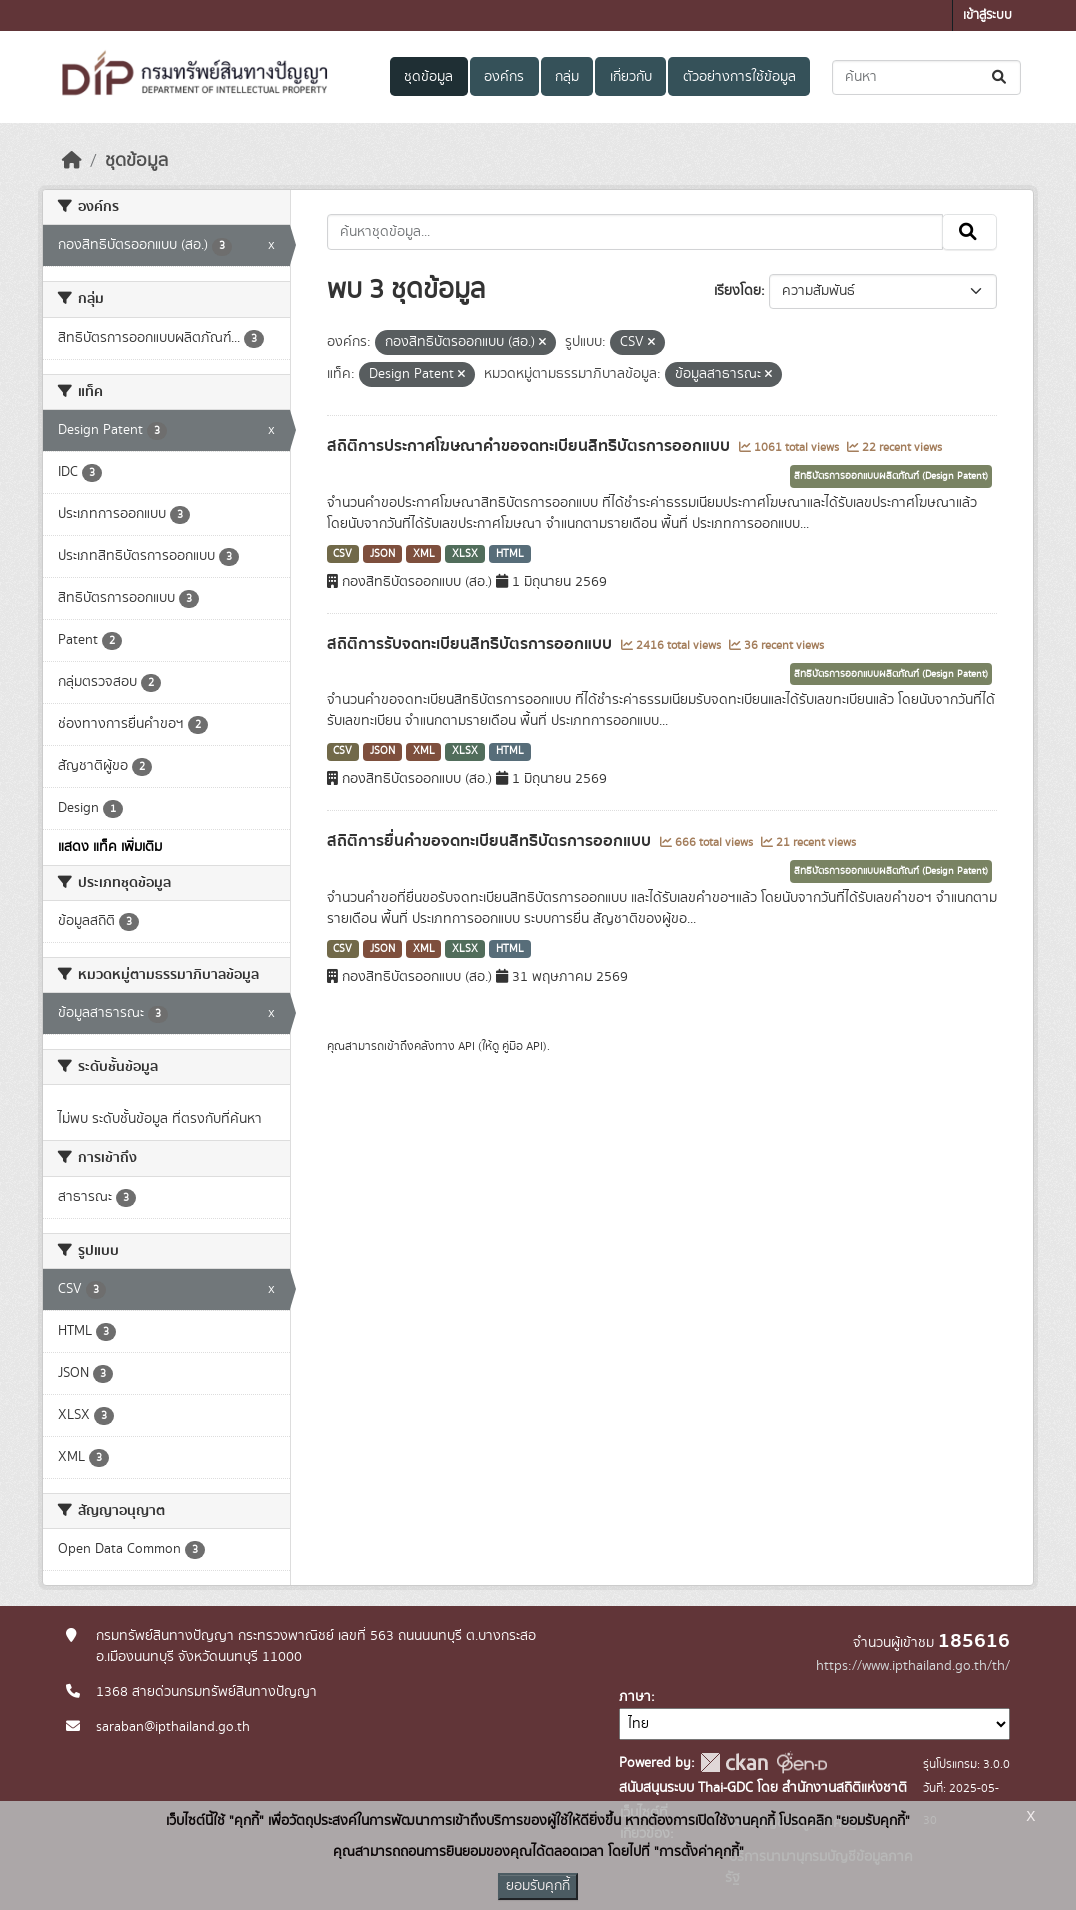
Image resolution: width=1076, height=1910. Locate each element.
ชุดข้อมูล (428, 77)
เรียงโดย (737, 291)
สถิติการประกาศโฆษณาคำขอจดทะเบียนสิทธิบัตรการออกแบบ (530, 446)
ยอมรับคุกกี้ (538, 1886)
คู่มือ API (522, 1046)
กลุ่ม (567, 77)
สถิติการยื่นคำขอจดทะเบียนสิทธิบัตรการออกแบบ (491, 841)
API (466, 1046)
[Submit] (1000, 77)
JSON (382, 554)
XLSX (465, 554)
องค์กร (504, 77)
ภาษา (635, 1697)
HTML (510, 554)
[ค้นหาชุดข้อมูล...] (926, 77)
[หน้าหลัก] (72, 161)
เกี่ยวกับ (631, 77)
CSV (342, 554)
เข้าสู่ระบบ (987, 15)
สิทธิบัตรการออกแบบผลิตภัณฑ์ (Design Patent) (891, 476)
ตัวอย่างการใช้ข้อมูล (739, 77)
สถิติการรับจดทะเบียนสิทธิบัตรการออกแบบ (471, 644)
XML (424, 554)
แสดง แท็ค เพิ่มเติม (110, 847)
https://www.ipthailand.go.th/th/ (913, 1666)
